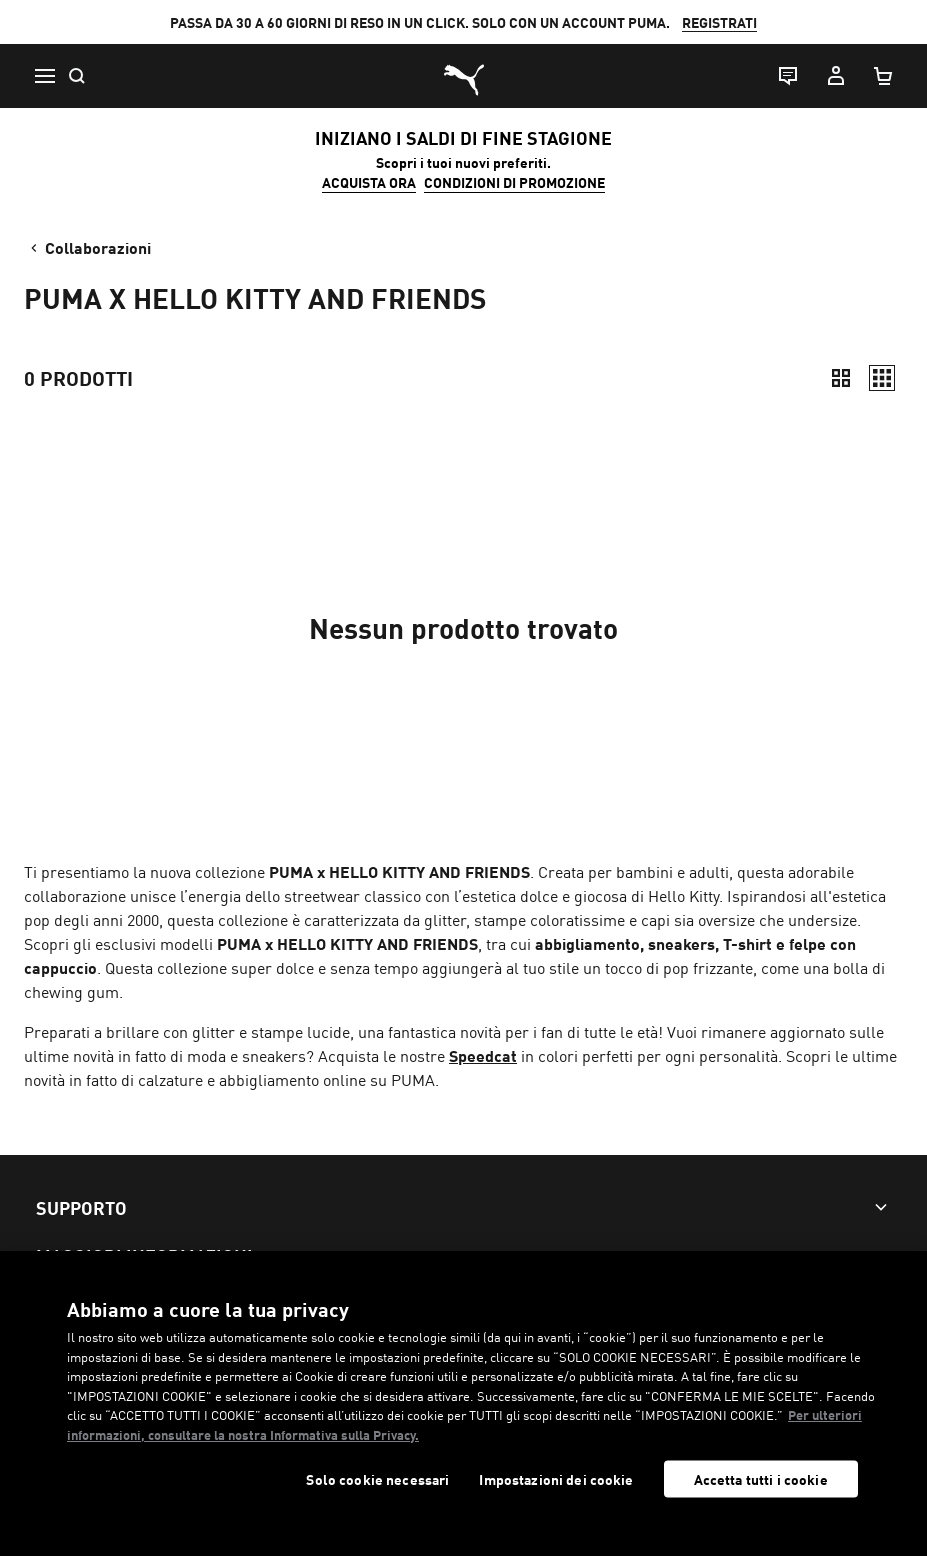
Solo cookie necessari (377, 1479)
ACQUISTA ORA (369, 182)
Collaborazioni (89, 247)
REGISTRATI (719, 22)
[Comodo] (882, 378)
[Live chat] (787, 76)
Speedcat (483, 1055)
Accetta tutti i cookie (761, 1479)
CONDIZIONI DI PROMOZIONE (514, 182)
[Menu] (44, 76)
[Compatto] (841, 378)
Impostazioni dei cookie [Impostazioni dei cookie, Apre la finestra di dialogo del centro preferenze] (556, 1479)
